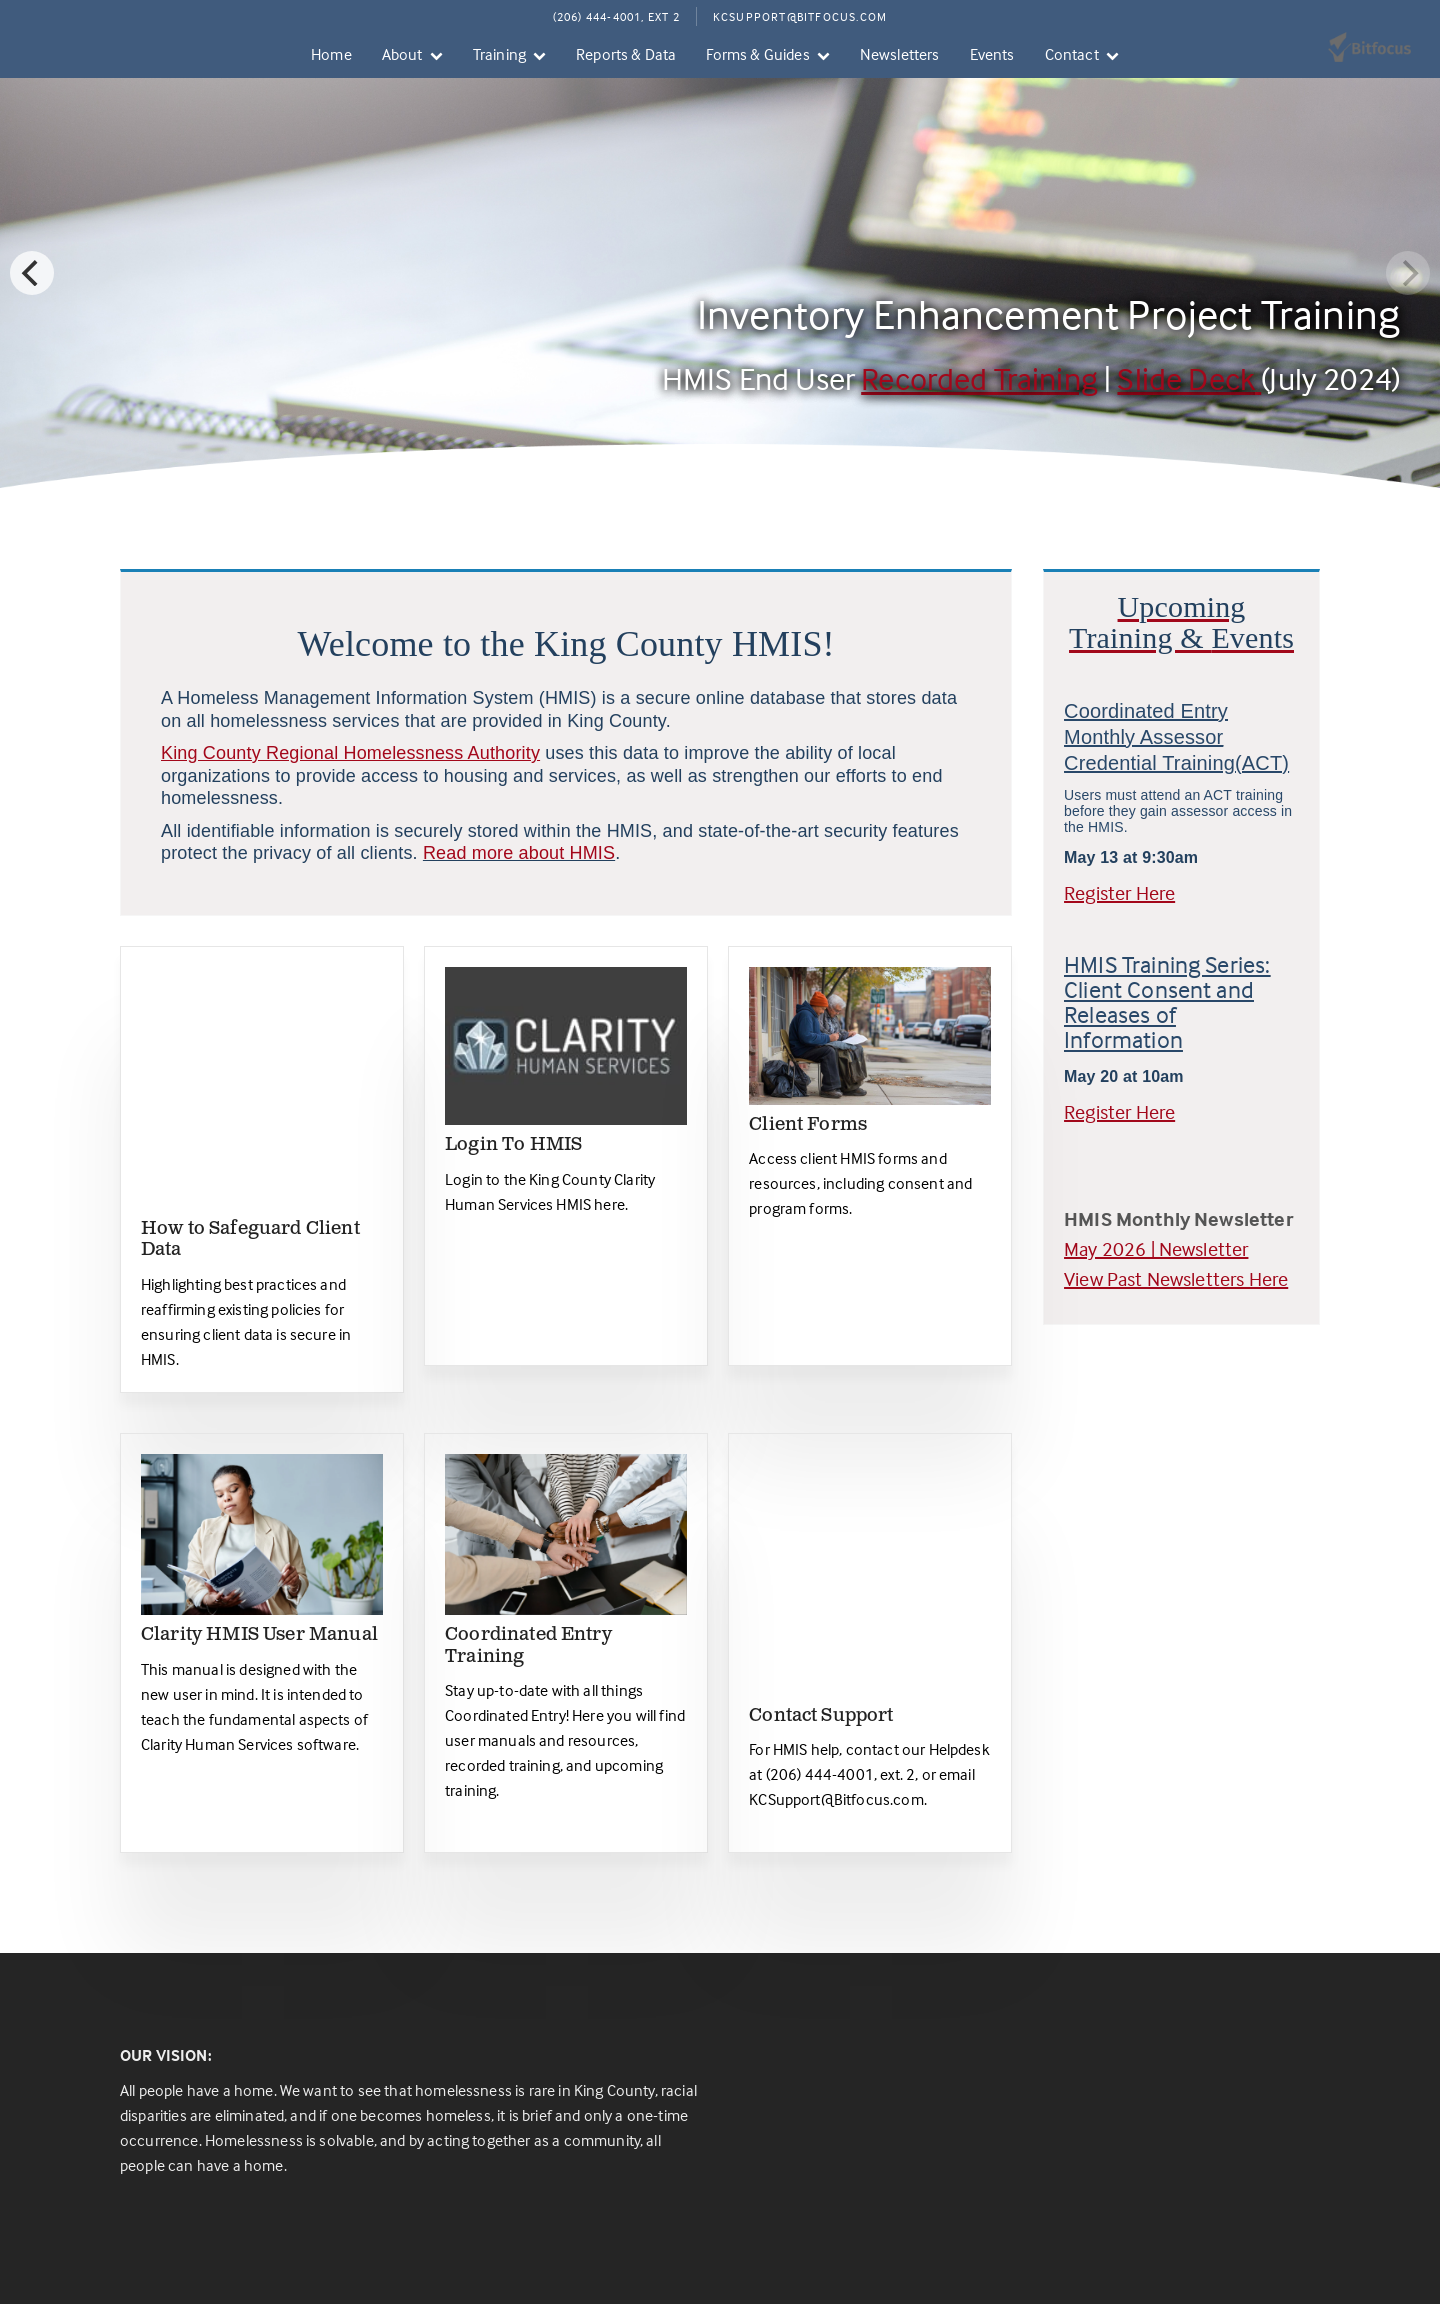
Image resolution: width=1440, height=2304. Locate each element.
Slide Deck (1189, 378)
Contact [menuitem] (1072, 54)
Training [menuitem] (499, 54)
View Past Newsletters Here (1176, 1278)
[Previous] (32, 273)
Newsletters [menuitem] (900, 54)
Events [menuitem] (992, 54)
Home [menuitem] (331, 54)
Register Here (1119, 892)
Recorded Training (979, 378)
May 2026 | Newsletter (1156, 1248)
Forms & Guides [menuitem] (757, 54)
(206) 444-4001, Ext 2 (616, 16)
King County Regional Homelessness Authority (350, 753)
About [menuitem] (402, 54)
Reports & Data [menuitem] (626, 54)
